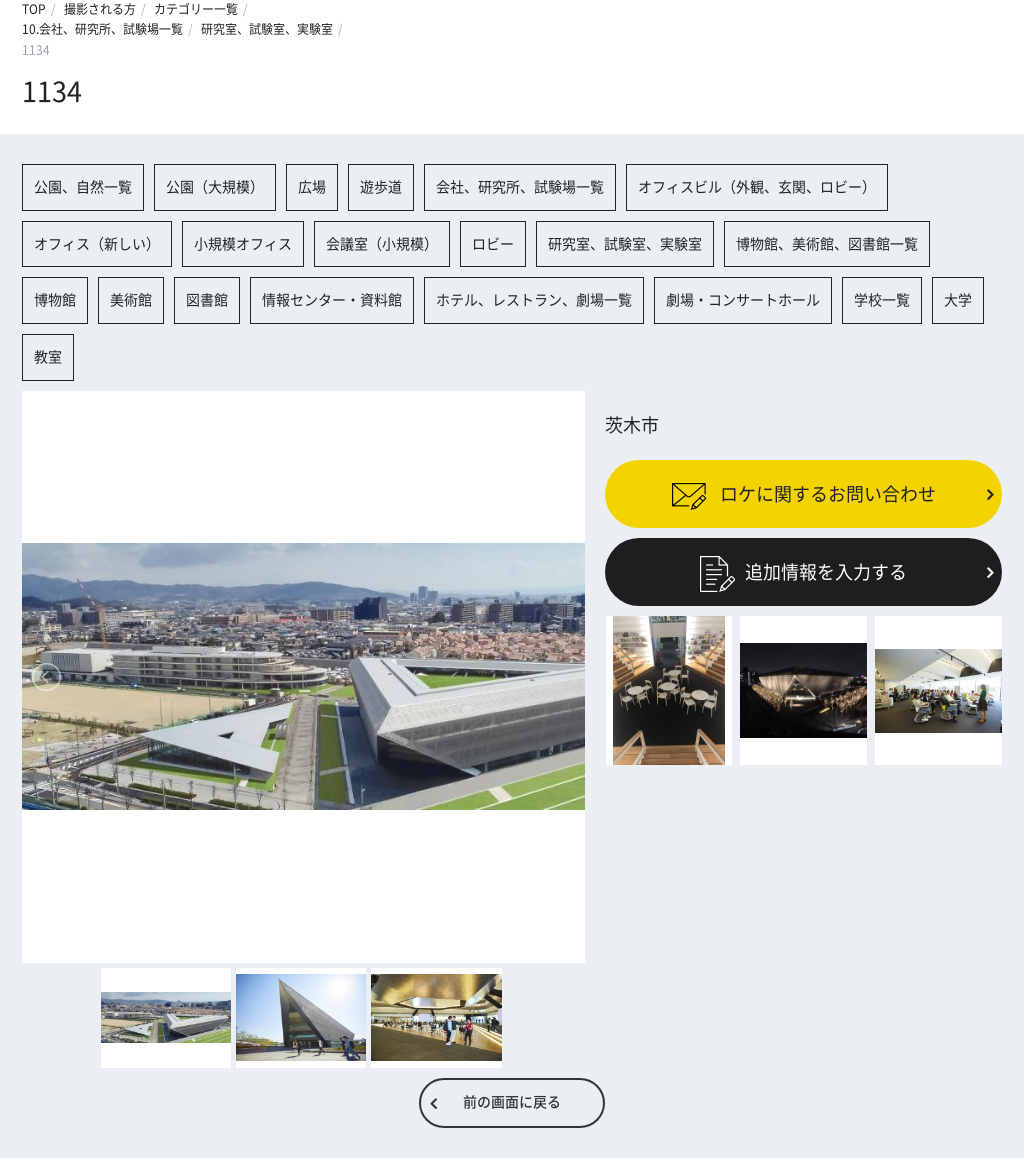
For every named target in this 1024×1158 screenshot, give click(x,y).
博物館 (55, 300)
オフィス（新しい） (97, 244)
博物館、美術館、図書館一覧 (827, 244)
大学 (958, 300)
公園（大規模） (215, 187)
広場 (312, 187)
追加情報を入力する (803, 572)
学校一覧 (882, 300)
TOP (34, 9)
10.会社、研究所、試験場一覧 (102, 29)
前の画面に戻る (512, 1102)
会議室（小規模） (382, 244)
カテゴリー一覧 (196, 9)
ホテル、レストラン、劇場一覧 (534, 300)
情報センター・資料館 (332, 300)
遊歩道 (381, 187)
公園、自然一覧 (83, 187)
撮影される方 (100, 9)
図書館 (207, 300)
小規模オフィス (243, 244)
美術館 (131, 300)
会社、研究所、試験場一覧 (520, 187)
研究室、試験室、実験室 (267, 29)
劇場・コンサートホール (743, 300)
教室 (48, 357)
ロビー (493, 244)
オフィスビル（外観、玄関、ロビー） (757, 187)
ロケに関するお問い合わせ (803, 493)
